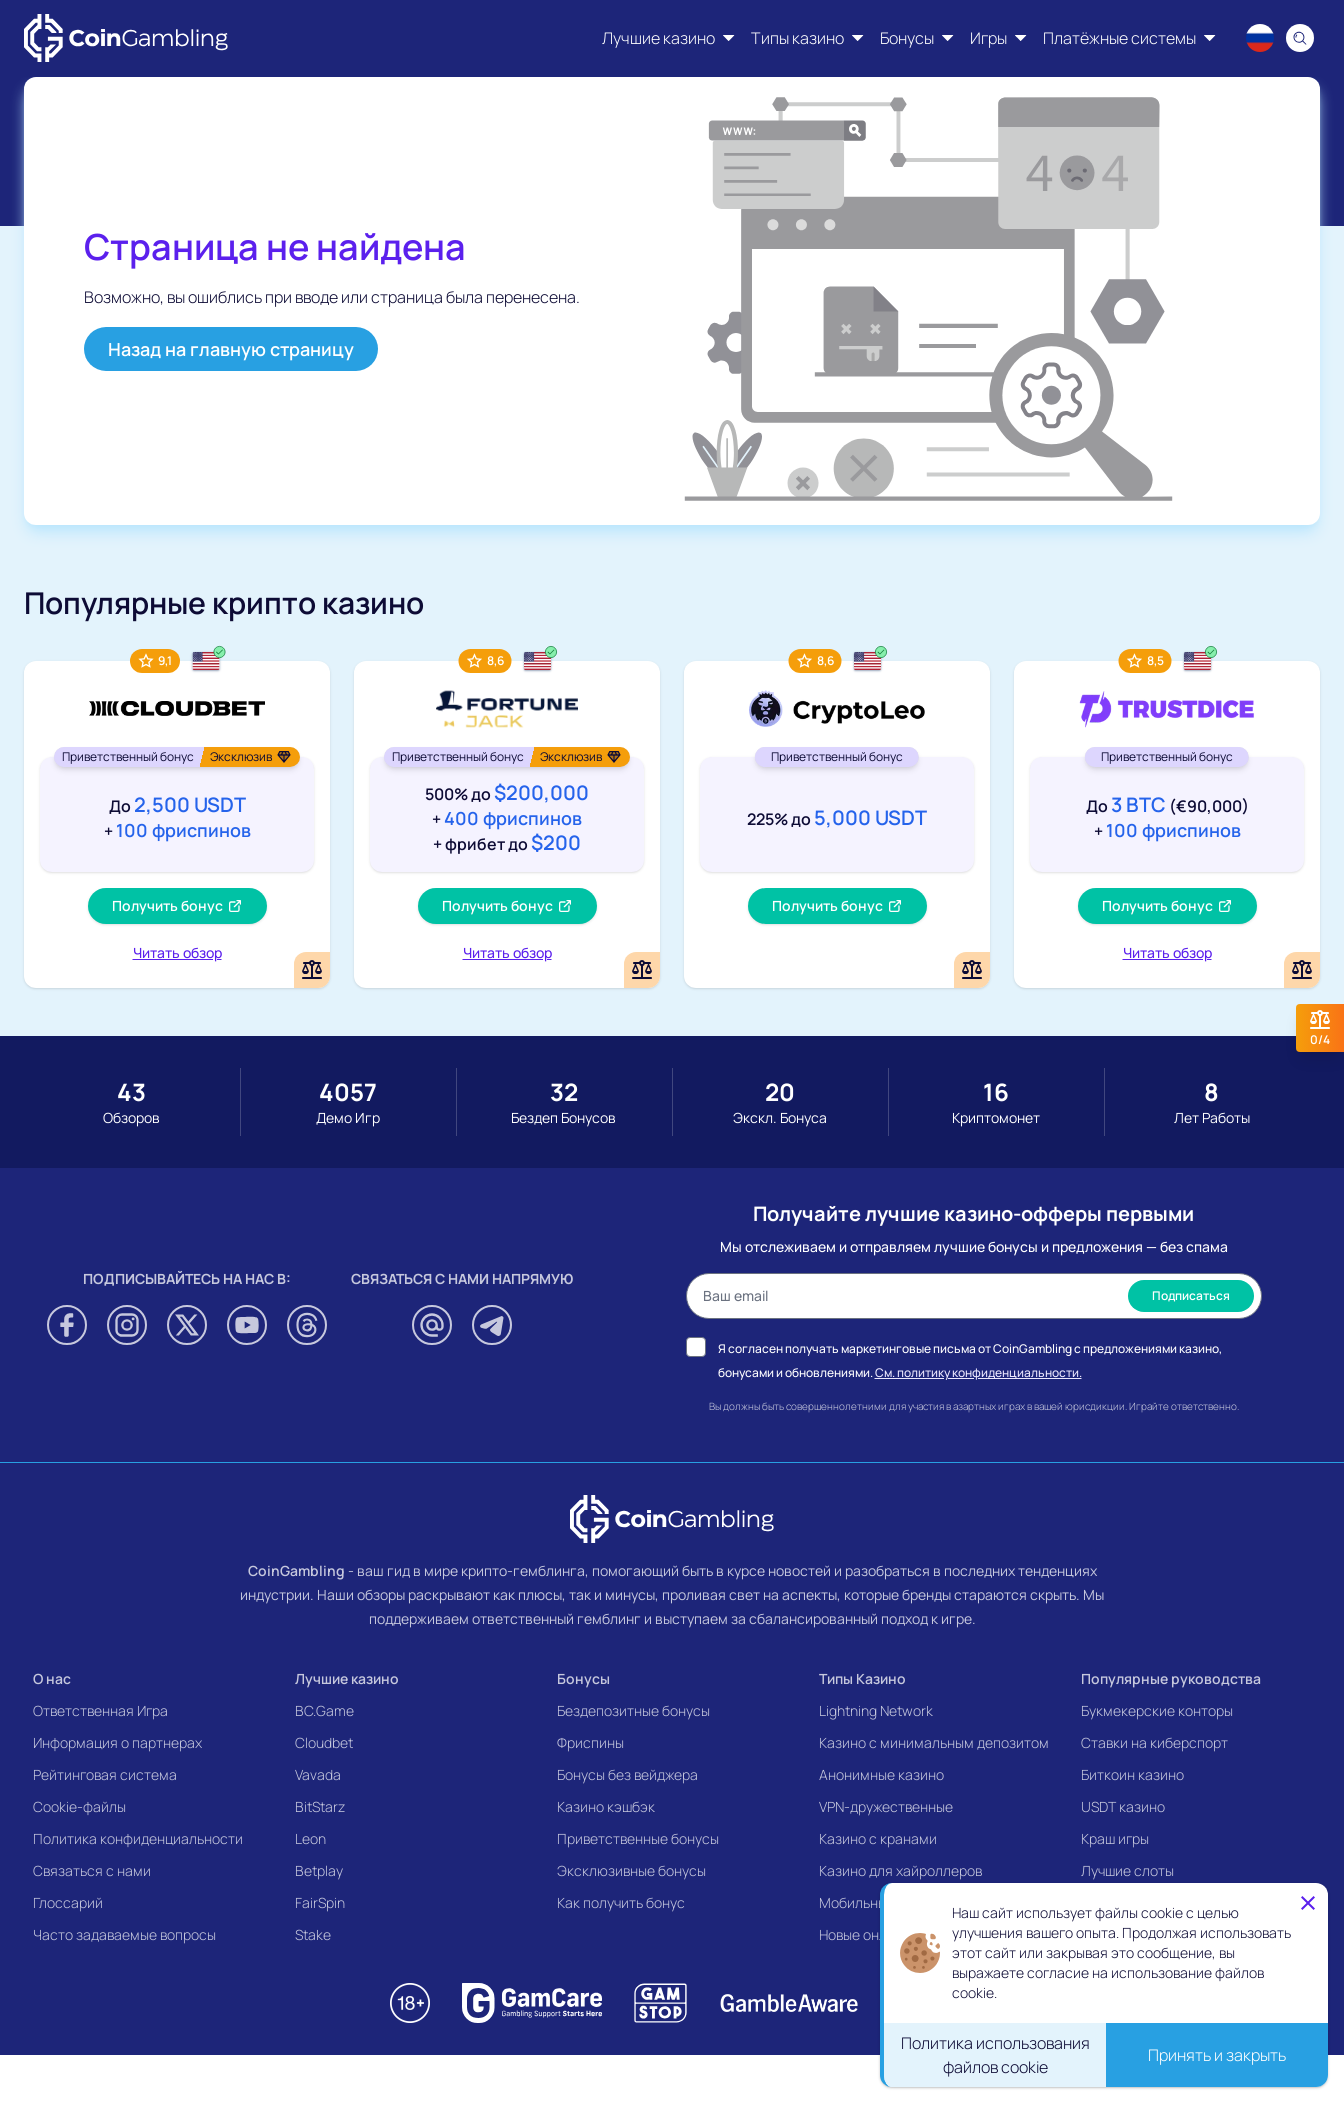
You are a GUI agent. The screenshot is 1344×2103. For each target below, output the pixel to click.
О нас (52, 1678)
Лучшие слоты (1127, 1870)
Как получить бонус (621, 1902)
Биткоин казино (1132, 1774)
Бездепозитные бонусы (633, 1710)
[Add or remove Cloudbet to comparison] (312, 970)
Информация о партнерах (117, 1742)
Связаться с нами (92, 1870)
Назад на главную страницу (231, 349)
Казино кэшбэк (606, 1806)
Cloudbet (324, 1742)
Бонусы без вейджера (627, 1774)
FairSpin (320, 1902)
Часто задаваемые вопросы (124, 1934)
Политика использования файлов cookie (995, 2055)
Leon (310, 1838)
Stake (313, 1934)
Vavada (318, 1774)
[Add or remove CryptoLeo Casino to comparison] (972, 970)
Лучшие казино (347, 1678)
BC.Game (324, 1710)
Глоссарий (68, 1902)
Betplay (319, 1870)
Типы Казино (862, 1678)
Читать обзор (177, 952)
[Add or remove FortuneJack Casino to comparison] (642, 970)
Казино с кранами (878, 1838)
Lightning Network (876, 1710)
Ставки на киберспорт (1154, 1742)
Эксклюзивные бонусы (631, 1870)
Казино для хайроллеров (900, 1870)
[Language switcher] (1260, 38)
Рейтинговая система (105, 1774)
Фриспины (590, 1742)
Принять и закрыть (1217, 2055)
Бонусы (583, 1678)
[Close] (1308, 1903)
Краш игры (1115, 1838)
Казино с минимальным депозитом (934, 1742)
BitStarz (320, 1806)
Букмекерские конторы (1157, 1710)
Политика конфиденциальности (138, 1838)
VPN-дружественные (886, 1806)
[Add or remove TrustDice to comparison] (1302, 970)
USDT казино (1123, 1806)
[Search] (1300, 38)
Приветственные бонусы (638, 1838)
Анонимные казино (881, 1774)
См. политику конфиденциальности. (978, 1372)
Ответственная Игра (100, 1710)
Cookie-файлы (79, 1806)
